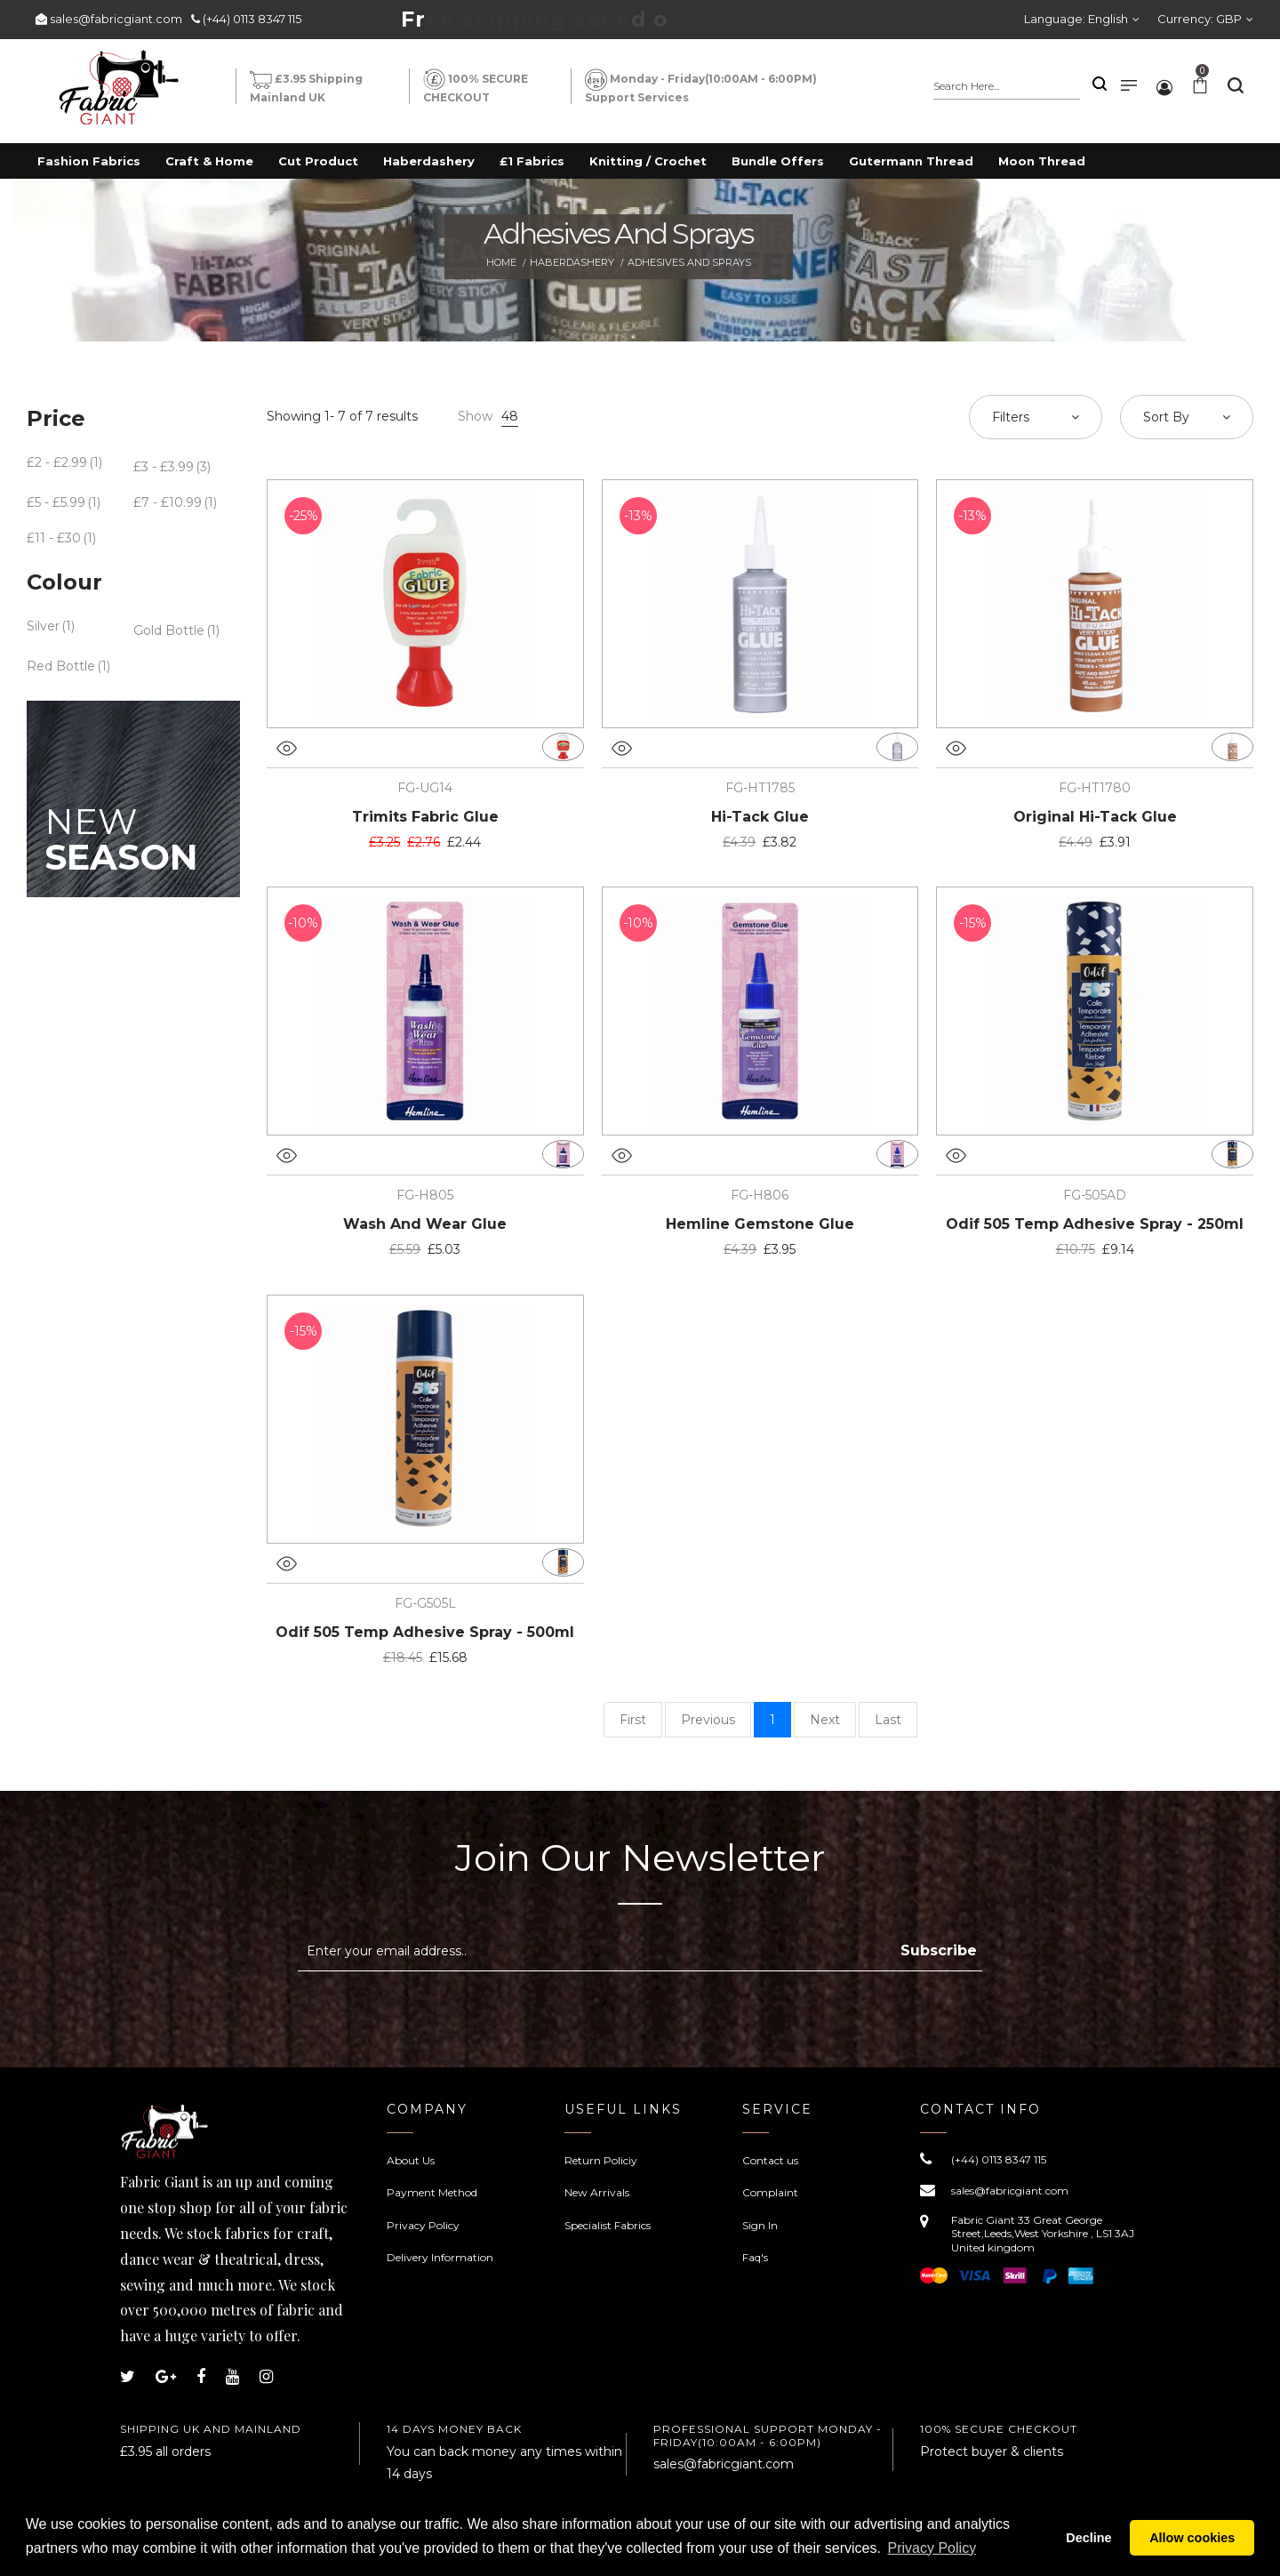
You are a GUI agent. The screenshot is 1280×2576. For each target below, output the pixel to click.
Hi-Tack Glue (760, 816)
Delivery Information (440, 2257)
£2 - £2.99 (57, 462)
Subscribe (938, 1950)
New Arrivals (596, 2192)
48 (509, 416)
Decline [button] (1088, 2538)
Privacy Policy (423, 2225)
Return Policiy (600, 2160)
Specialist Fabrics (607, 2225)
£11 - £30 (54, 538)
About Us (411, 2160)
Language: (1076, 19)
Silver (43, 626)
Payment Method (432, 2192)
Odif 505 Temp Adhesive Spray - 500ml (425, 1632)
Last (888, 1720)
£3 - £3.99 (163, 467)
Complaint (770, 2192)
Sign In (760, 2225)
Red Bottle (61, 666)
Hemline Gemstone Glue (760, 1224)
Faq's (755, 2257)
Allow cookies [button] (1192, 2538)
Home (501, 262)
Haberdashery (572, 262)
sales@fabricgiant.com (116, 19)
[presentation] (447, 2015)
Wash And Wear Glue (425, 1224)
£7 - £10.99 (167, 502)
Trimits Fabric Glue (425, 816)
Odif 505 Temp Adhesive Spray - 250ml (1095, 1224)
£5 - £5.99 (56, 502)
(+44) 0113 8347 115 (252, 19)
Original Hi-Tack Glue (1095, 816)
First (633, 1720)
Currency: (1199, 19)
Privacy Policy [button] (932, 2548)
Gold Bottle (168, 630)
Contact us (770, 2160)
